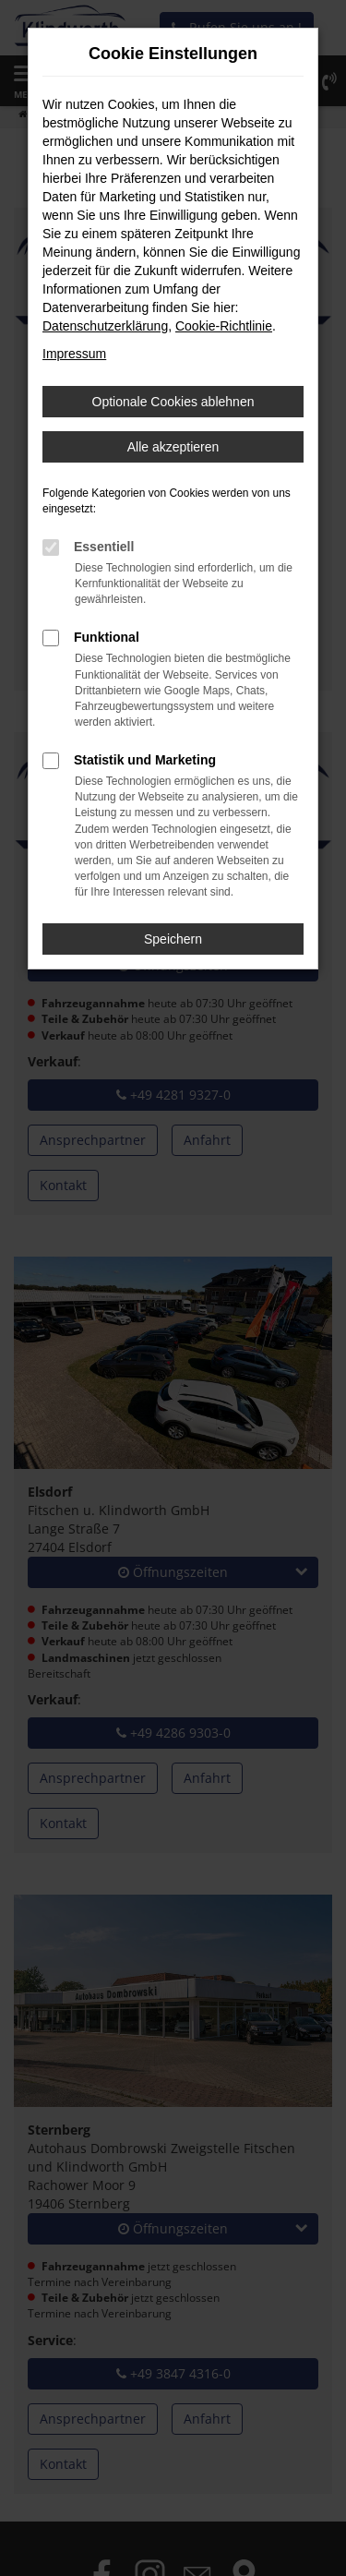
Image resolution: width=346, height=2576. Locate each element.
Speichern (173, 939)
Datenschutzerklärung (105, 326)
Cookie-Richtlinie (223, 326)
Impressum (74, 353)
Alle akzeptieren (173, 446)
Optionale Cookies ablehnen (173, 401)
